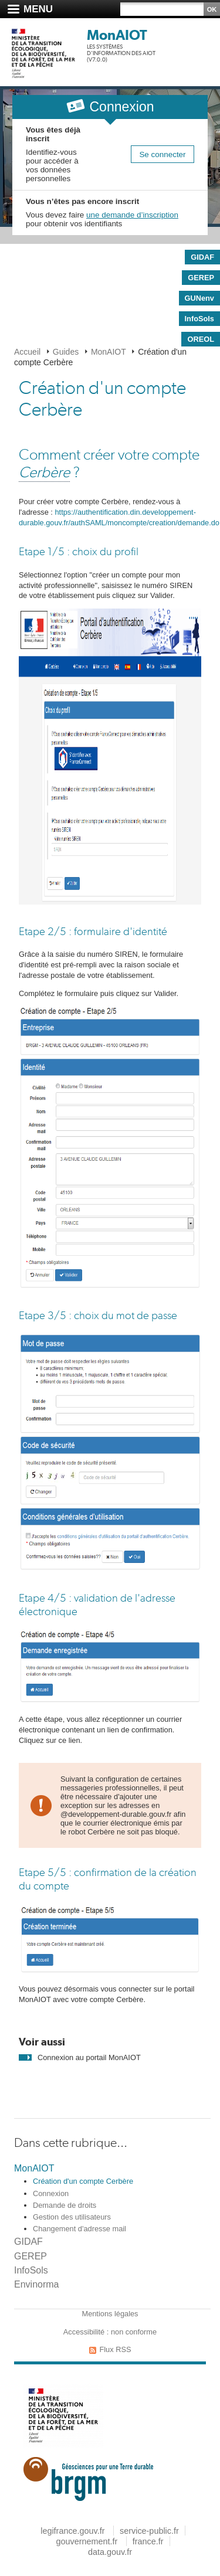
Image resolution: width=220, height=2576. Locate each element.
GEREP (30, 2256)
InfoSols (31, 2270)
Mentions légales (110, 2313)
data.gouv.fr (110, 2552)
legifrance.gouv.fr (72, 2531)
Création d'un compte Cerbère (83, 2181)
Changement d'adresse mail (79, 2228)
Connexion (51, 2193)
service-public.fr (149, 2531)
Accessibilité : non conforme (110, 2331)
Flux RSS (115, 2349)
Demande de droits (64, 2205)
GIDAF (28, 2242)
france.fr (148, 2541)
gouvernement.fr (86, 2541)
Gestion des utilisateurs (72, 2217)
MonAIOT (117, 35)
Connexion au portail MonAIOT (89, 2057)
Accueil (27, 351)
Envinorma (36, 2284)
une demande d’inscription (132, 214)
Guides (66, 351)
